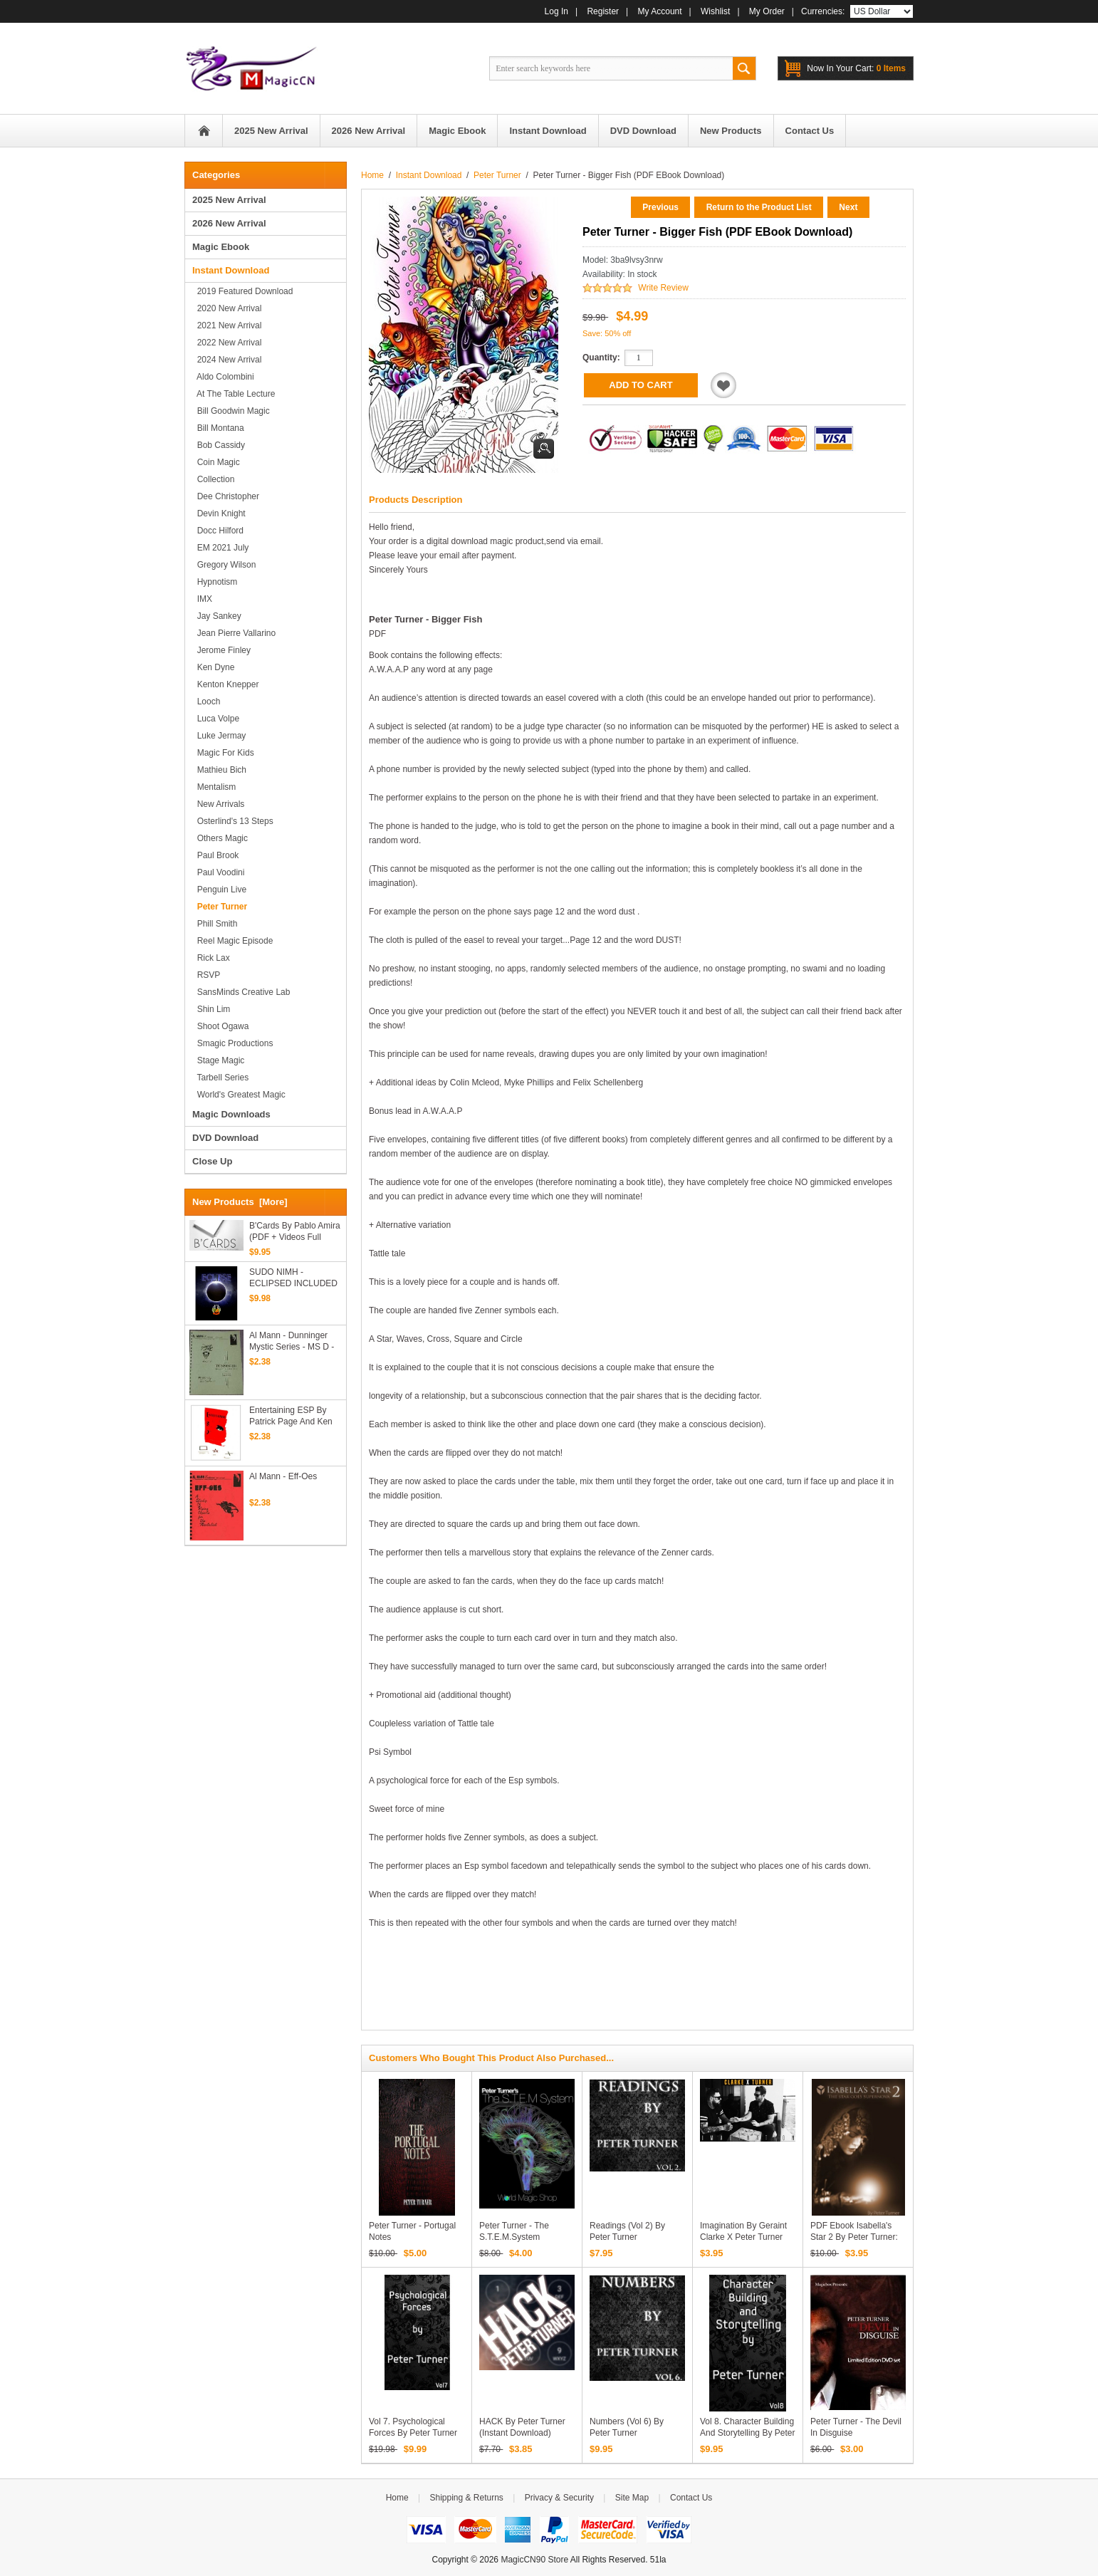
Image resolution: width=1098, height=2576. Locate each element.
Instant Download (429, 175)
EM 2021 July (220, 548)
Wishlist (715, 11)
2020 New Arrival (226, 308)
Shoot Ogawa (220, 1026)
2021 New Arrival (226, 325)
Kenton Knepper (225, 684)
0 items (856, 68)
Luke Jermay (219, 736)
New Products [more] (240, 1201)
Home (203, 131)
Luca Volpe (215, 719)
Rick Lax (211, 958)
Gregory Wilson (224, 565)
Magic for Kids (223, 753)
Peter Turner (497, 175)
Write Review (663, 288)
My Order (767, 11)
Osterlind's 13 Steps (232, 821)
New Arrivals (218, 804)
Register (603, 11)
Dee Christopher (225, 496)
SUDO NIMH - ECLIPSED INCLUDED (293, 1277)
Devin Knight (219, 513)
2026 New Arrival (229, 223)
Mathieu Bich (219, 770)
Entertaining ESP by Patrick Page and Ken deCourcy (291, 1416)
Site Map (632, 2498)
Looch (206, 701)
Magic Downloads (231, 1114)
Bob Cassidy (218, 445)
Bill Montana (218, 428)
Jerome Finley (221, 650)
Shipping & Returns (466, 2498)
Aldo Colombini (223, 377)
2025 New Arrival (229, 199)
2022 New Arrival (226, 343)
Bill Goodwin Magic (231, 411)
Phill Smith (214, 924)
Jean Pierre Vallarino (234, 633)
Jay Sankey (216, 616)
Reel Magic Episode (232, 941)
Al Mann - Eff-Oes (283, 1476)
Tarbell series (220, 1078)
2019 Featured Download (242, 291)
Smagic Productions (232, 1043)
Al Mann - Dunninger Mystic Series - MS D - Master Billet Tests (291, 1341)
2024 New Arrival (226, 360)
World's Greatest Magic (239, 1095)
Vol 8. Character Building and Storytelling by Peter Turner (747, 2432)
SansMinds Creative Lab (241, 992)
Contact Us (691, 2498)
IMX (202, 599)
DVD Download (225, 1137)
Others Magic (220, 838)
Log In (556, 11)
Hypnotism (214, 582)
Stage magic (218, 1060)
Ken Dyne (213, 667)
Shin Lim (211, 1009)
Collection (213, 479)
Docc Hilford (218, 531)
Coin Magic (216, 462)
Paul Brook (215, 855)
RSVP (206, 975)
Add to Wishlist (723, 385)
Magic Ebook (220, 246)
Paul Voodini (218, 872)
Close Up (212, 1161)
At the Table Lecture (233, 394)
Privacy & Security (559, 2498)
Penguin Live (219, 890)
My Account (660, 11)
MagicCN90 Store (534, 2560)
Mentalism (214, 787)
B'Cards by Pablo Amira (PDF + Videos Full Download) (294, 1232)
